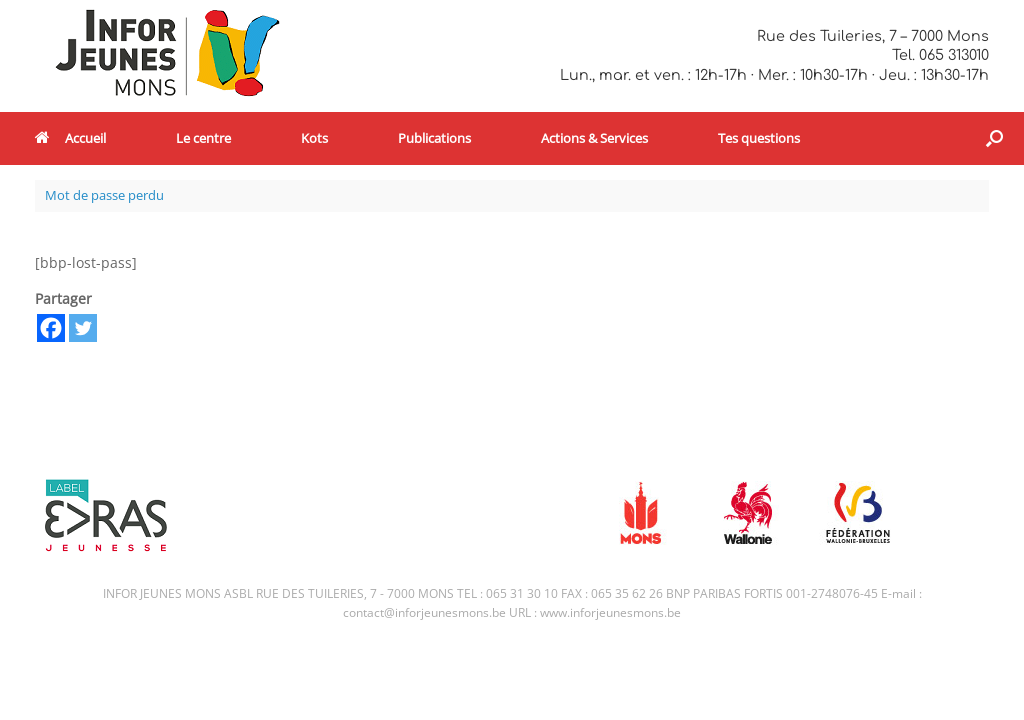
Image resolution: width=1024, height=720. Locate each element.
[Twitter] (83, 328)
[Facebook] (51, 328)
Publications (434, 138)
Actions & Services (594, 138)
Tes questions (759, 138)
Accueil (70, 138)
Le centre (203, 138)
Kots (314, 138)
